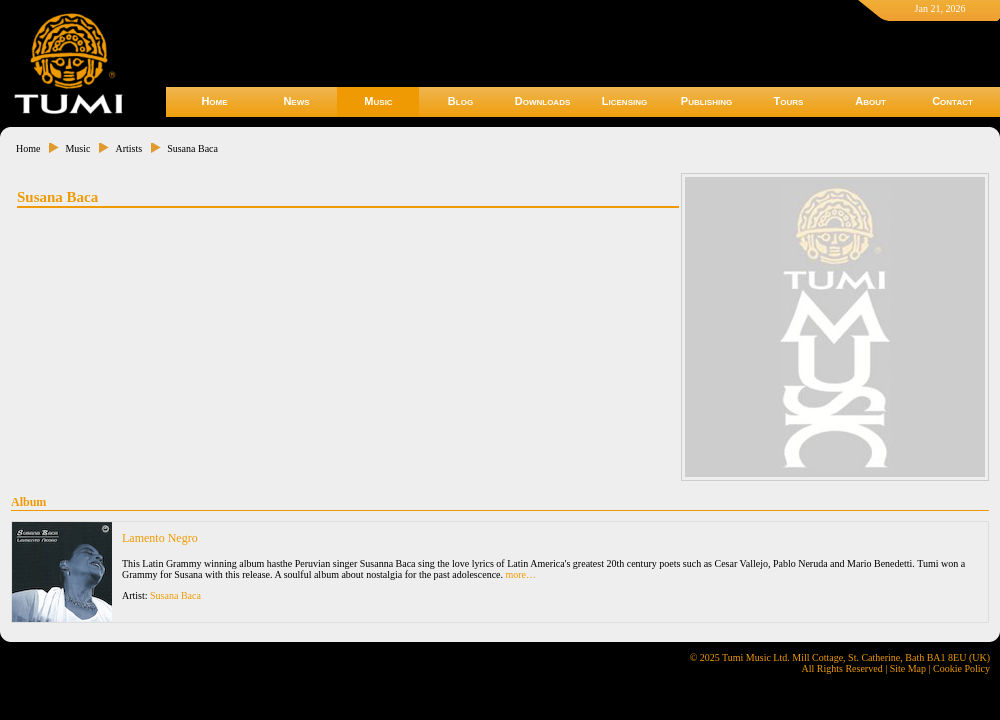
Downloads (543, 101)
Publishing (706, 101)
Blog (460, 101)
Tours (789, 101)
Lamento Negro (160, 538)
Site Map (908, 668)
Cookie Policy (961, 668)
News (296, 101)
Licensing (624, 101)
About (870, 101)
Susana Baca (192, 148)
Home (214, 101)
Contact (952, 101)
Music (378, 101)
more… (521, 574)
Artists (128, 148)
